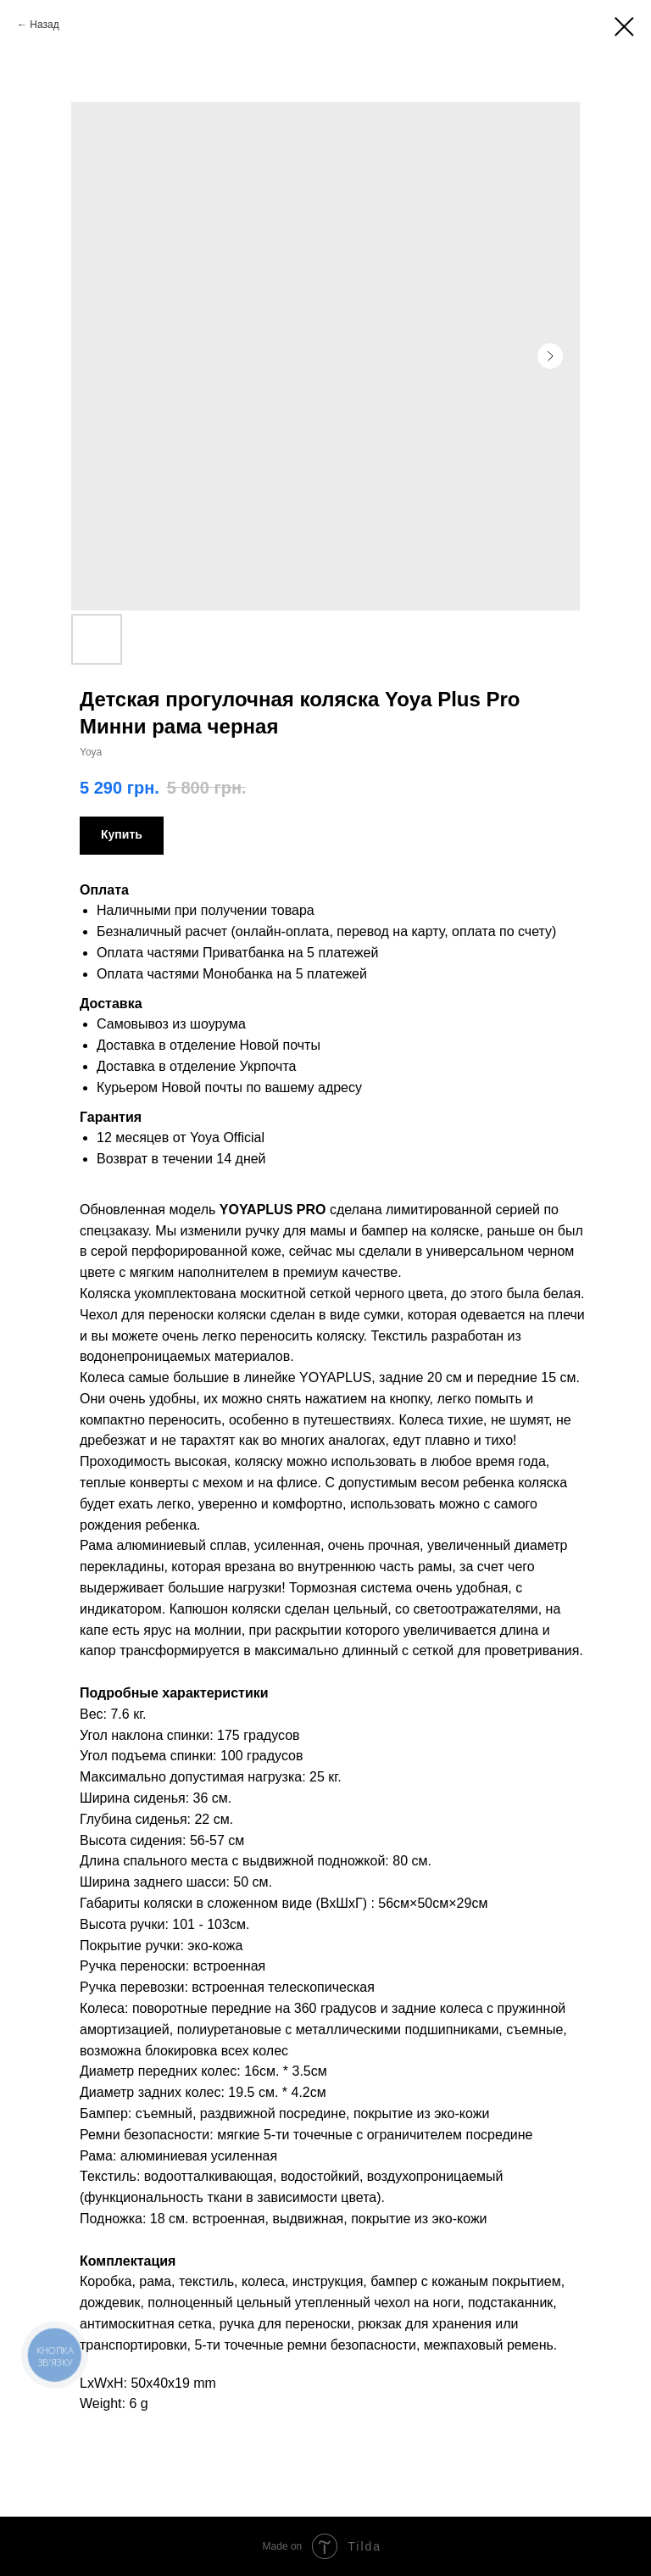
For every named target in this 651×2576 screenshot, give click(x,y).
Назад (44, 25)
